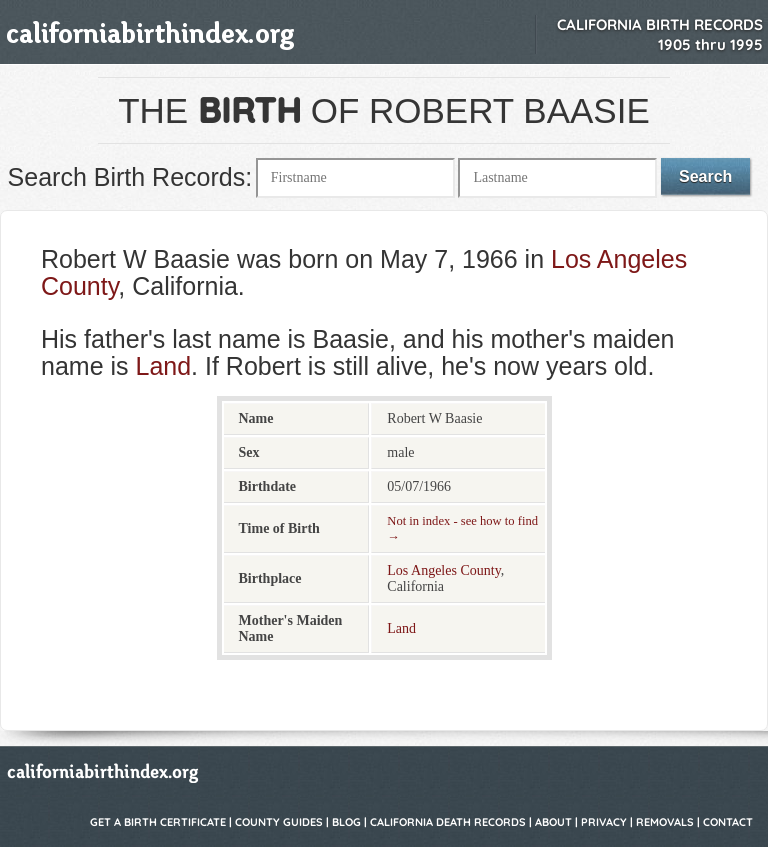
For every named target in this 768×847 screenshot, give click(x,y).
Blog (346, 822)
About (553, 822)
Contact (728, 822)
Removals (665, 822)
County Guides (279, 822)
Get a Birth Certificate (158, 822)
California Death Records (448, 822)
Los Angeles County (443, 570)
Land (163, 366)
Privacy (604, 822)
